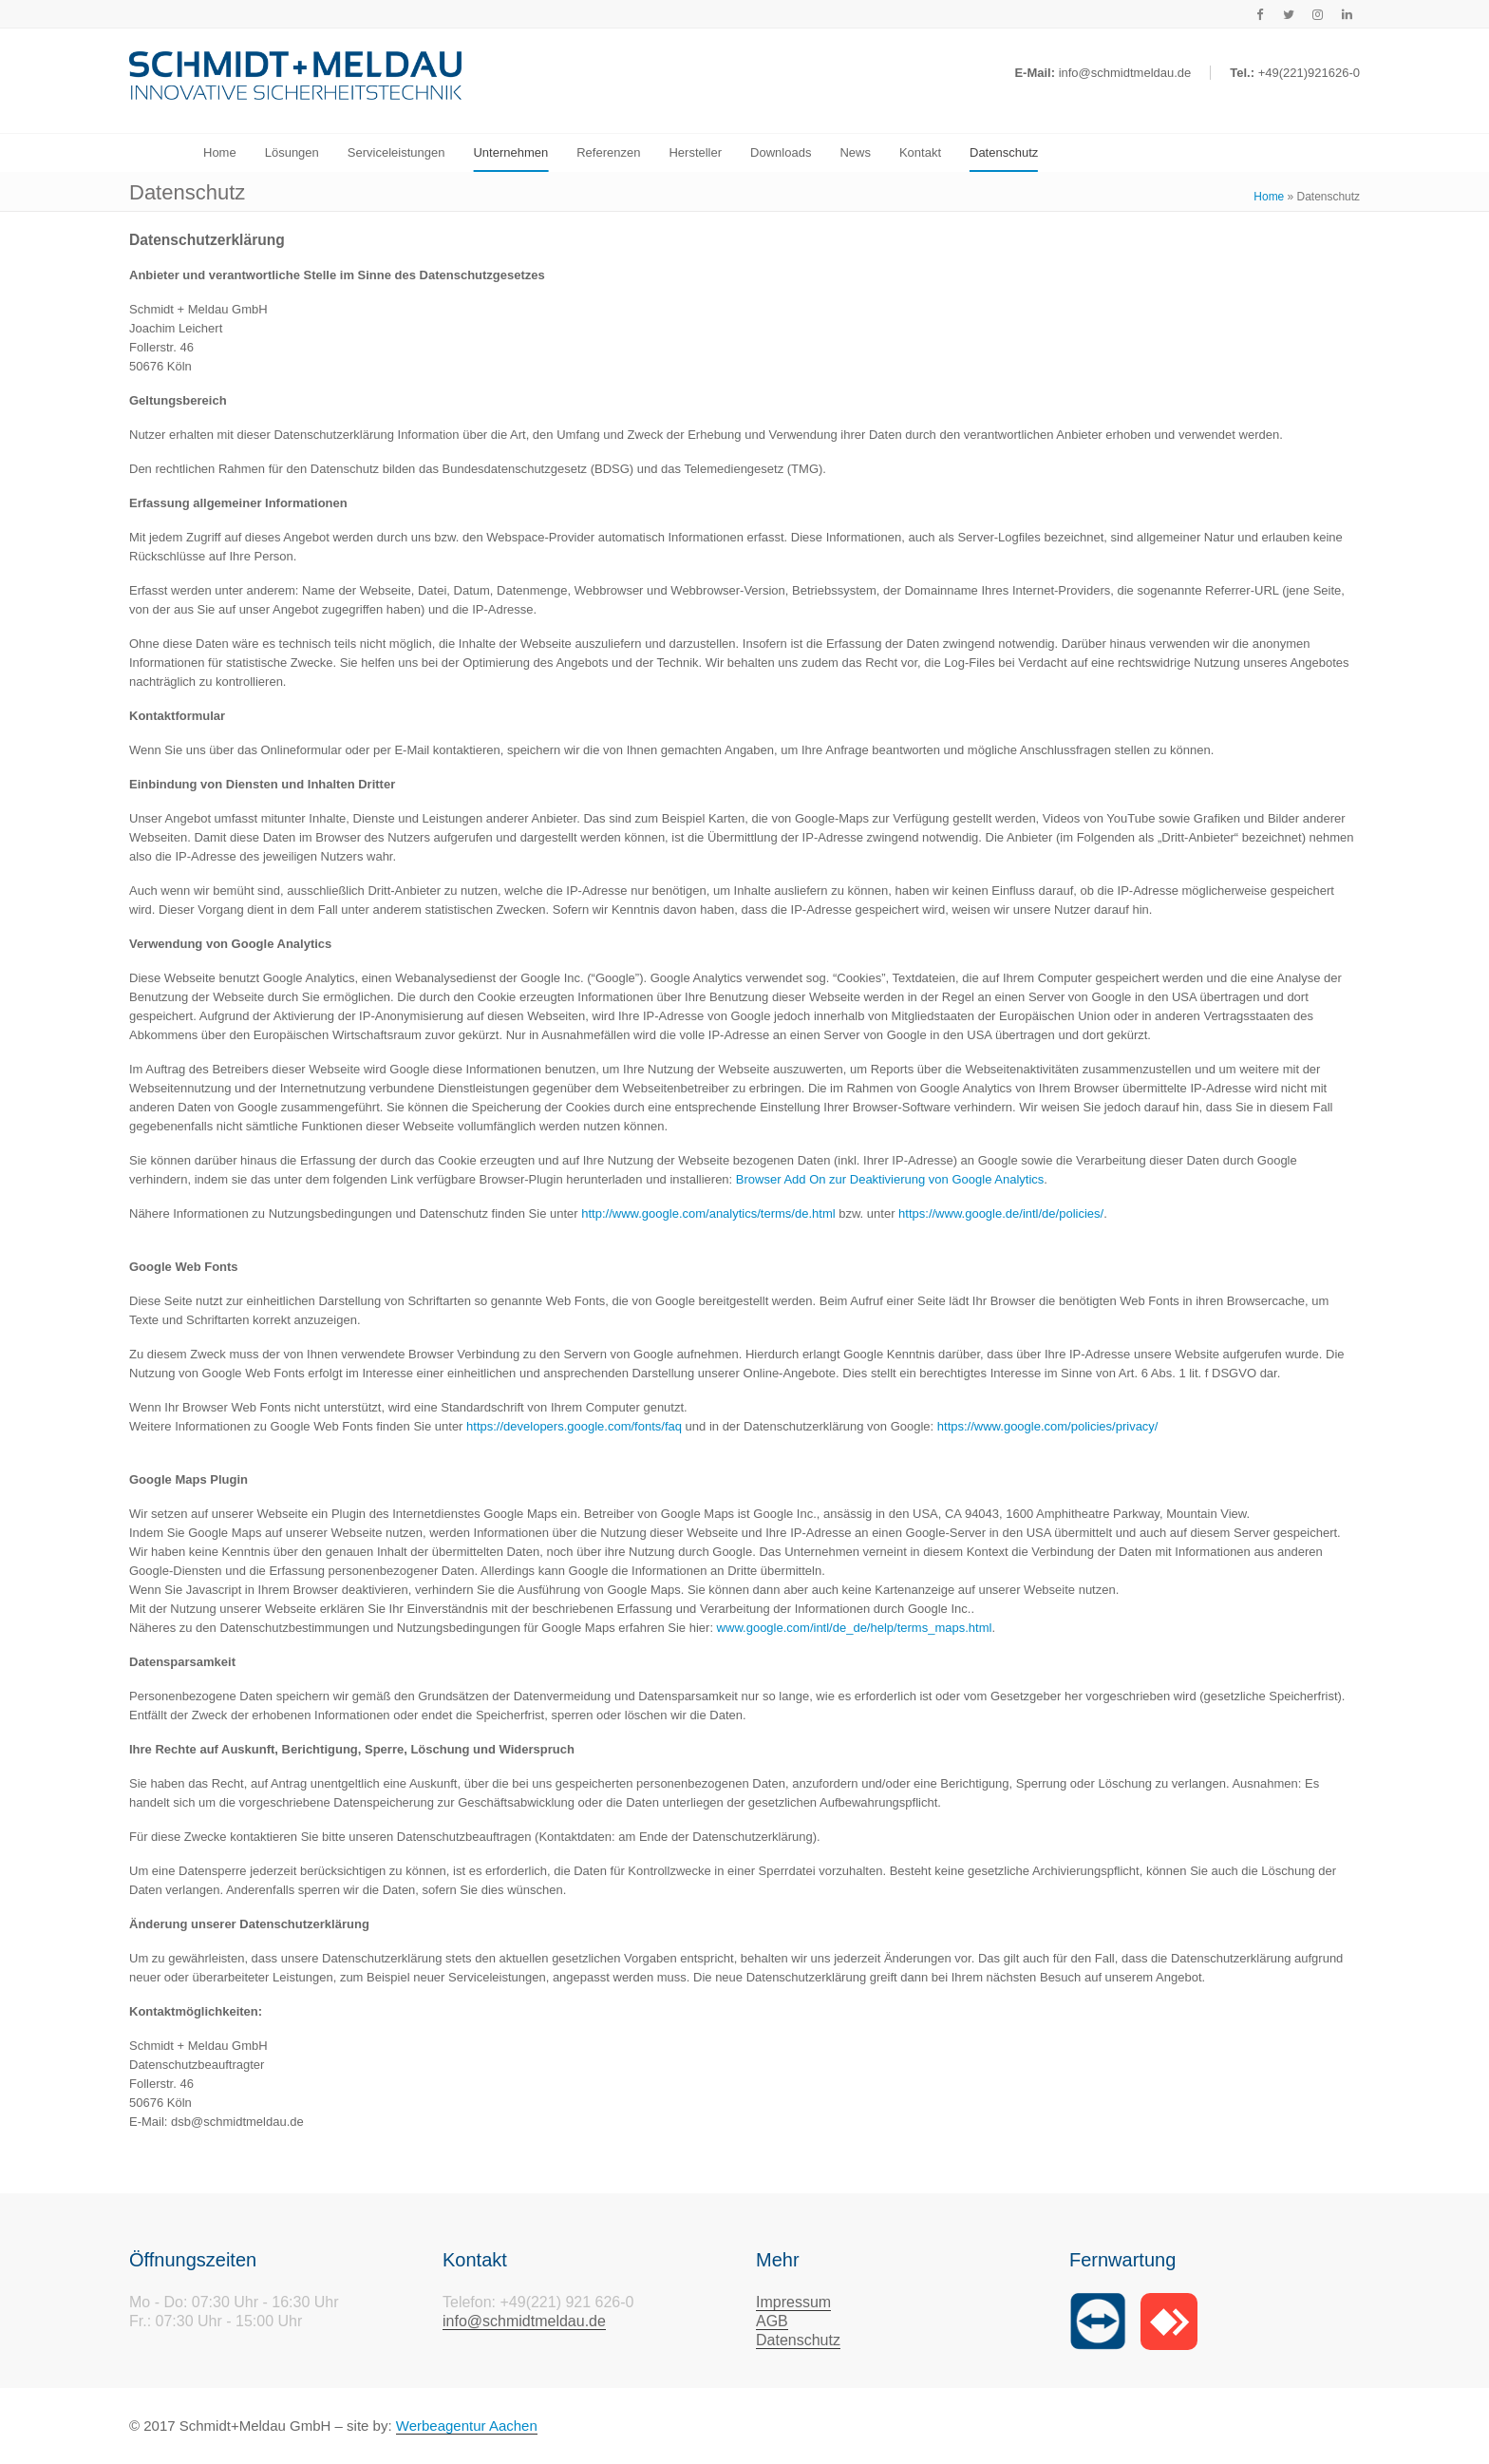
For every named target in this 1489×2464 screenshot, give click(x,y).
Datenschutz (798, 2340)
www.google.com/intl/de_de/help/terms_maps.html (854, 1628)
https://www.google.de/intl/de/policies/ (1000, 1213)
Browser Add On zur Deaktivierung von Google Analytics (890, 1179)
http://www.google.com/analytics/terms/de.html (708, 1213)
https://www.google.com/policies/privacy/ (1048, 1426)
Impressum (793, 2302)
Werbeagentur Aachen (466, 2425)
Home (1268, 196)
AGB (772, 2321)
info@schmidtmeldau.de (524, 2321)
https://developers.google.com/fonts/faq (574, 1426)
